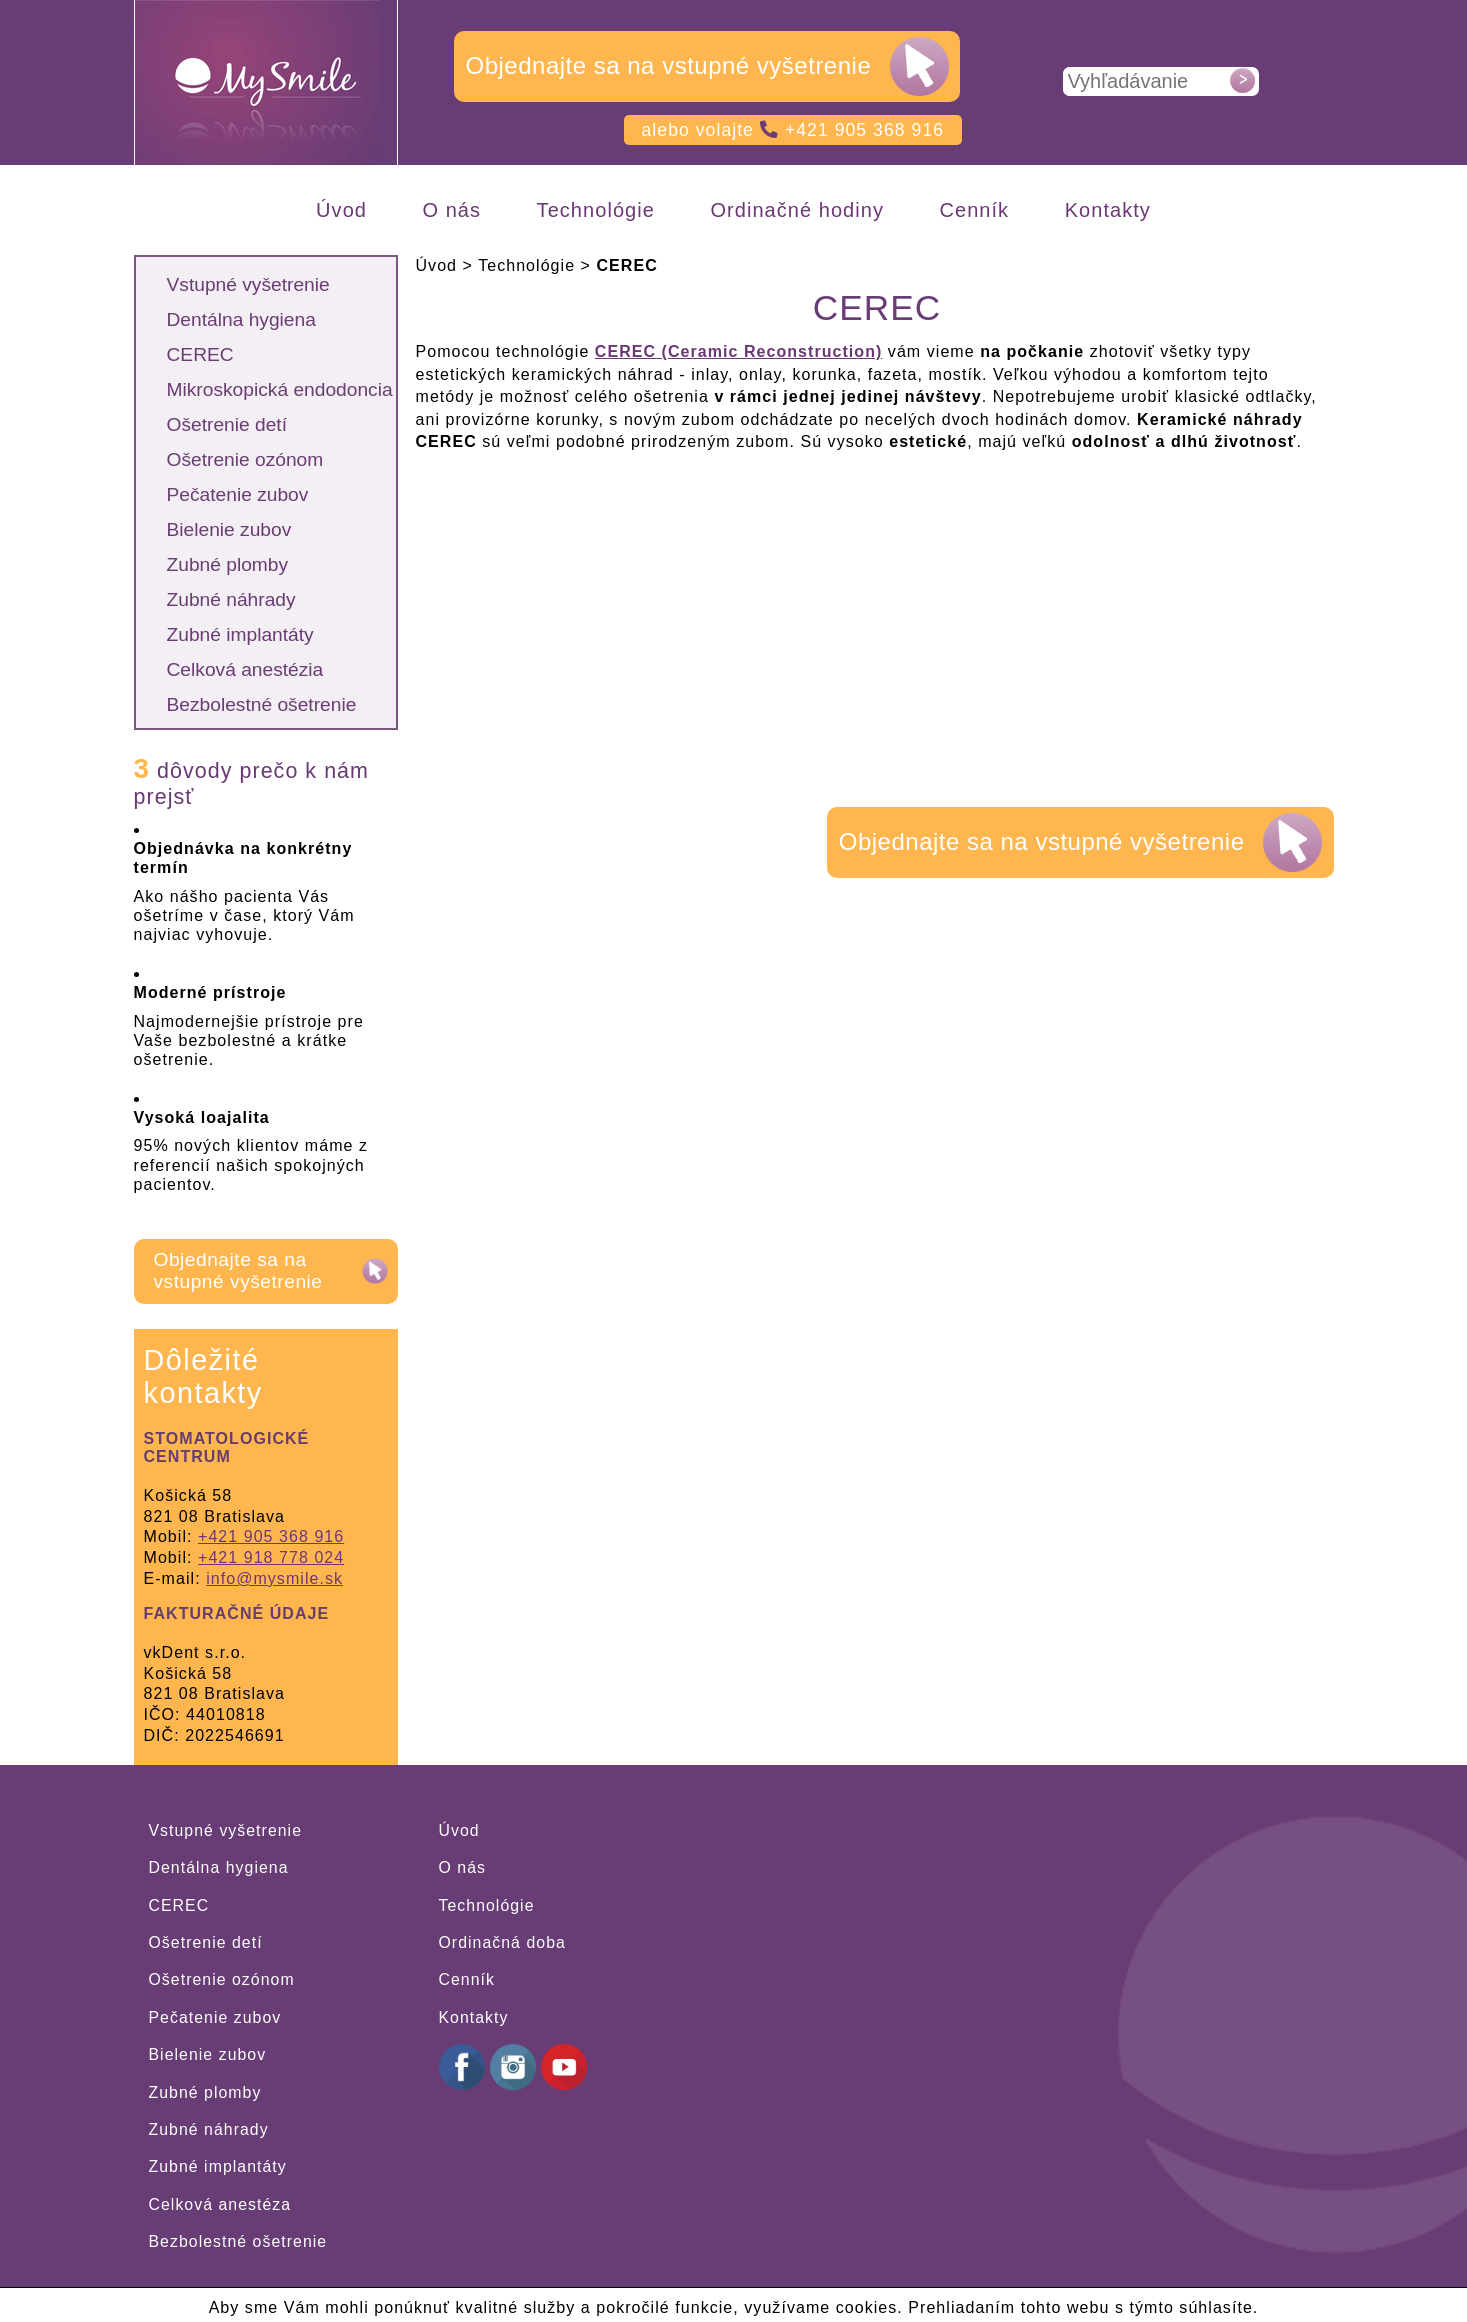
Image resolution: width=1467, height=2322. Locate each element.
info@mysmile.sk (274, 1578)
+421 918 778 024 (271, 1557)
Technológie (487, 1905)
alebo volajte (793, 130)
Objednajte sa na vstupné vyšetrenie (669, 65)
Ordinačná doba (502, 1942)
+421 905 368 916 (271, 1536)
